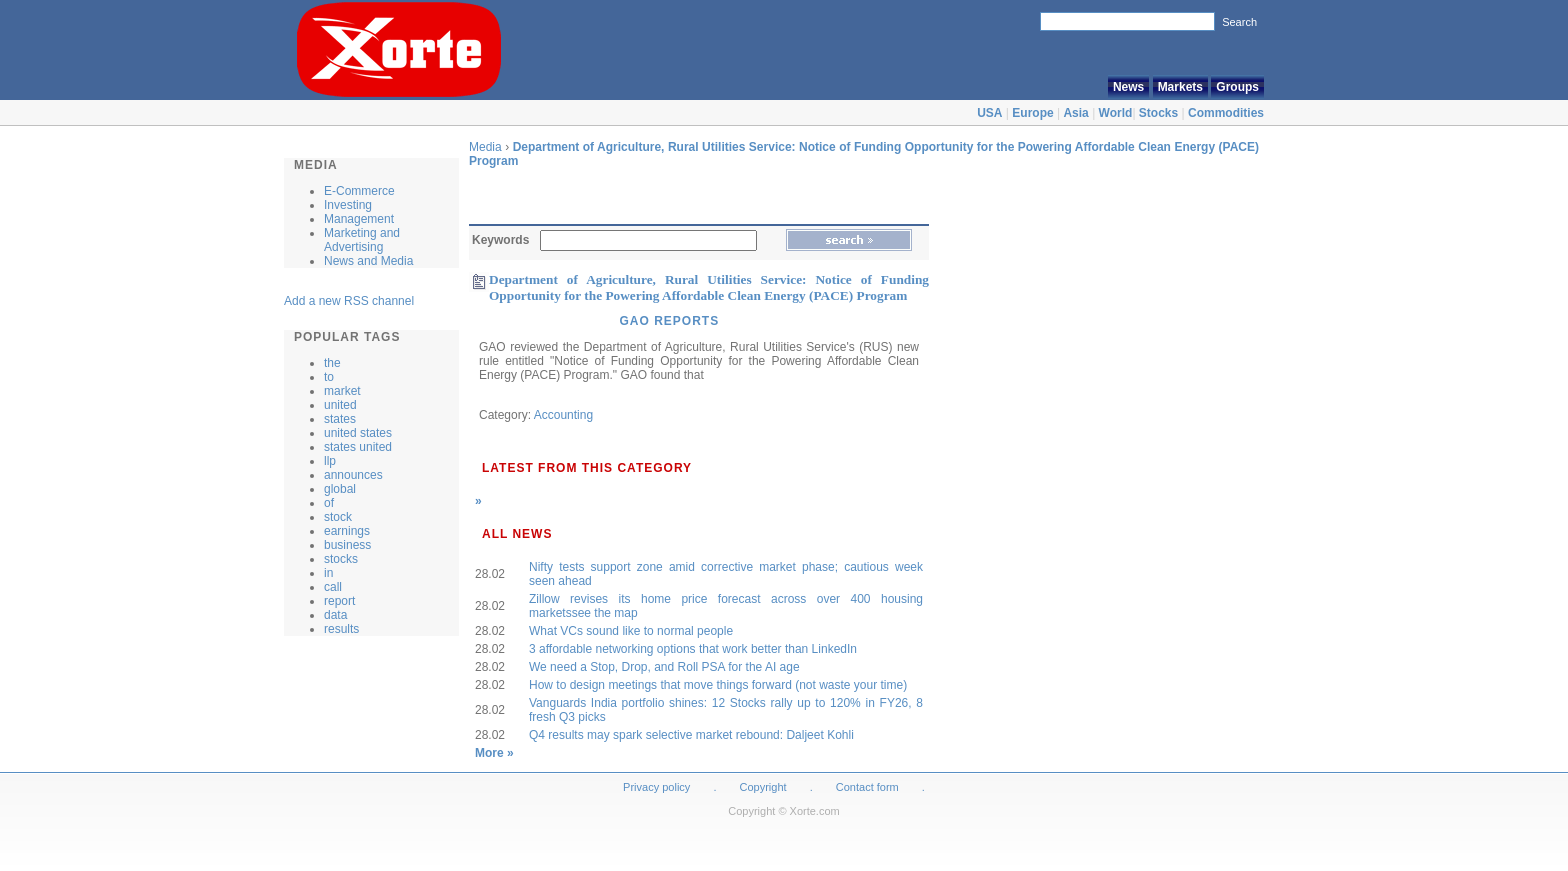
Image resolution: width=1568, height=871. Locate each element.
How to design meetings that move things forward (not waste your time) (718, 685)
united (340, 405)
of (329, 503)
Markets (1180, 87)
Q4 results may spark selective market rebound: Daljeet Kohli (691, 735)
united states (358, 433)
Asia (1075, 113)
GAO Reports (669, 321)
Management (359, 219)
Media (485, 147)
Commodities (1226, 113)
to (329, 377)
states (340, 419)
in (328, 573)
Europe (1032, 113)
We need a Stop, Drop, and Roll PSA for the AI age (664, 667)
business (347, 545)
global (340, 489)
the (332, 363)
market (342, 391)
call (333, 587)
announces (353, 475)
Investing (348, 205)
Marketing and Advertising (362, 240)
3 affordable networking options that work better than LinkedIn (693, 649)
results (341, 629)
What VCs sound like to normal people (631, 631)
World (1116, 113)
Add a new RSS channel (349, 301)
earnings (347, 531)
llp (330, 461)
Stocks (1158, 113)
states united (358, 447)
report (339, 601)
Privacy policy (656, 787)
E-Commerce (359, 191)
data (335, 615)
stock (338, 517)
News (1128, 87)
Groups (1237, 87)
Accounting (563, 415)
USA (989, 113)
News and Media (368, 261)
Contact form (869, 787)
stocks (341, 559)
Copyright (763, 787)
